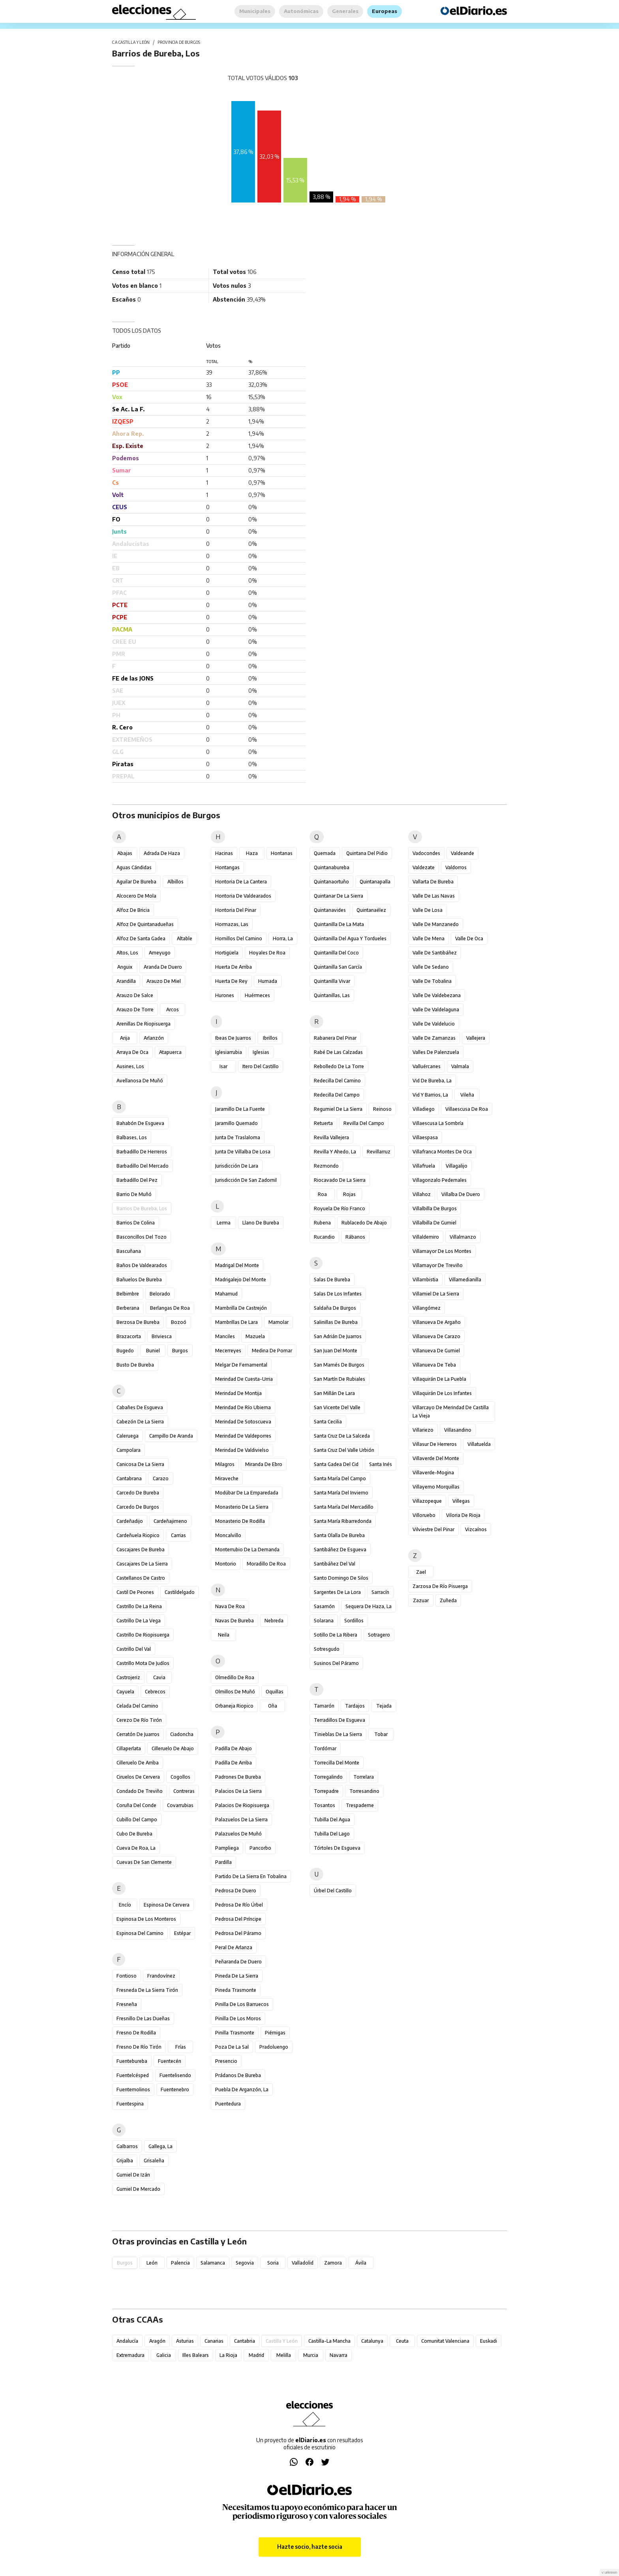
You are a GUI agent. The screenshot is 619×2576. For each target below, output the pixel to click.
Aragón (157, 2341)
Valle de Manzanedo (436, 924)
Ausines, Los (130, 1066)
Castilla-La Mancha (329, 2341)
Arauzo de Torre (135, 1009)
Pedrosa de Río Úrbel (239, 1905)
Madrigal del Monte (237, 1265)
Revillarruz (378, 1152)
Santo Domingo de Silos (341, 1578)
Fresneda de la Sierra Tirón (147, 1990)
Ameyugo (160, 953)
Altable (184, 938)
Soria (273, 2263)
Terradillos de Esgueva (339, 1720)
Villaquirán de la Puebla (439, 1379)
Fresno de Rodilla (136, 2033)
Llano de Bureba (260, 1223)
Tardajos (355, 1706)
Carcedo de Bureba (137, 1493)
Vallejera (475, 1038)
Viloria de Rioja (463, 1515)
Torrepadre (326, 1791)
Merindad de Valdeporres (243, 1436)
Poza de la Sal (232, 2047)
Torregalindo (328, 1777)
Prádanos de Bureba (238, 2075)
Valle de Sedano (431, 967)
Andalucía (127, 2341)
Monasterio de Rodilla (240, 1521)
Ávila (360, 2263)
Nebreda (273, 1621)
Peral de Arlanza (233, 1947)
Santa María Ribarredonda (342, 1521)
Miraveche (226, 1478)
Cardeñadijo (129, 1521)
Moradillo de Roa (266, 1564)
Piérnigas (275, 2033)
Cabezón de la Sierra (140, 1422)
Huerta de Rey (231, 981)
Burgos (180, 1351)
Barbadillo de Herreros (141, 1152)
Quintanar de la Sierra (338, 896)
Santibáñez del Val (334, 1564)
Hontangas (227, 867)
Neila (223, 1635)
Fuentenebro (175, 2089)
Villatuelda (479, 1444)
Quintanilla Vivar (332, 981)
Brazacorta (128, 1336)
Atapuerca (170, 1052)
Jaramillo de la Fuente (240, 1109)
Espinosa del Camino (139, 1933)
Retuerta (323, 1123)
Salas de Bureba (332, 1279)
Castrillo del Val (133, 1649)
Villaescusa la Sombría (438, 1123)
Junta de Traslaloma (237, 1137)
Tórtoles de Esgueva (337, 1848)
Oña (272, 1706)
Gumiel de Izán (133, 2175)
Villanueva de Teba (434, 1365)
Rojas (349, 1194)
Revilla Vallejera (331, 1137)
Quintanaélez (371, 910)
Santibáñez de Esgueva (340, 1549)
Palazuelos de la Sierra (241, 1819)
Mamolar (278, 1322)
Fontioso (126, 1976)
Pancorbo (260, 1848)
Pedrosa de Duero (235, 1891)
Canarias (213, 2341)
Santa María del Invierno (341, 1493)
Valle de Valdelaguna (436, 1009)
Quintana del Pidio (367, 853)
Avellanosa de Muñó (139, 1081)
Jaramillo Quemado (236, 1123)
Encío (125, 1905)
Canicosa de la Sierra (140, 1464)
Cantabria (244, 2341)
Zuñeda (448, 1600)
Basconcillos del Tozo (141, 1237)
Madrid (256, 2355)
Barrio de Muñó (134, 1194)
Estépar (182, 1933)
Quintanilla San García (338, 967)
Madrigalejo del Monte (240, 1279)
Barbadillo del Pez (137, 1180)
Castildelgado (180, 1592)
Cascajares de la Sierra (142, 1564)
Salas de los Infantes (338, 1294)
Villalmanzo (463, 1237)
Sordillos (354, 1621)
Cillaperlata (128, 1748)
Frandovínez (161, 1976)
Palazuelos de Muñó (238, 1834)
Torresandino (364, 1791)
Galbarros (127, 2146)
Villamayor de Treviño (438, 1265)
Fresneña (126, 2004)
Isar (223, 1066)
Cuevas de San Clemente (144, 1862)
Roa (322, 1194)
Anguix (124, 967)
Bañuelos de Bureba (139, 1279)
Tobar (381, 1734)
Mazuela (255, 1336)
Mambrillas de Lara (236, 1322)
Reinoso (382, 1109)
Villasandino (457, 1430)
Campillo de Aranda (171, 1436)
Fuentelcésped (132, 2075)
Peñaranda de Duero (238, 1962)
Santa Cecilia (328, 1422)
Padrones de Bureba (238, 1777)
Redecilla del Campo (337, 1095)
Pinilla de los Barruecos (242, 2004)
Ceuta (402, 2341)
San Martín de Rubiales (339, 1379)
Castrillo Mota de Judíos (142, 1663)
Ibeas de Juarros (233, 1038)
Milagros (224, 1464)
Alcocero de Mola (136, 896)
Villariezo (423, 1430)
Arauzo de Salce (134, 995)
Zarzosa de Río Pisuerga (440, 1586)
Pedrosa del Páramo (238, 1933)
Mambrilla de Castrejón (241, 1308)
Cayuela (125, 1692)
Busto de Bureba (135, 1365)
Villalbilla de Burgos (435, 1208)
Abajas (124, 853)
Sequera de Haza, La (368, 1606)
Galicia (163, 2355)
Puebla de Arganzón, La (241, 2089)
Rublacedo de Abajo (364, 1223)
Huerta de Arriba (233, 967)
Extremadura (130, 2355)
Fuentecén (169, 2061)
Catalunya (372, 2341)
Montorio (225, 1564)
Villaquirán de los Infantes (442, 1393)
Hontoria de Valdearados (243, 896)
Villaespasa (425, 1137)
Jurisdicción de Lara (236, 1166)
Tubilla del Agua (332, 1819)
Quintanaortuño (331, 882)
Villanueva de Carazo (436, 1336)
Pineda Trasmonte (235, 1990)
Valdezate (424, 867)
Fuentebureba (131, 2061)
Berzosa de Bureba (137, 1322)
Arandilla (126, 981)
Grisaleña (154, 2161)
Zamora (333, 2263)
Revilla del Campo (363, 1123)
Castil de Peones (135, 1592)
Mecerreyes (228, 1351)
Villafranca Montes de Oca (442, 1152)
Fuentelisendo (175, 2075)
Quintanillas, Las (332, 995)
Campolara (128, 1450)
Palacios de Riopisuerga (242, 1805)
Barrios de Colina (135, 1223)
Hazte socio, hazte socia (309, 2546)
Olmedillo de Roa (234, 1677)
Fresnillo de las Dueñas (143, 2018)
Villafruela (424, 1166)
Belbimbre (127, 1294)
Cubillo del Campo (136, 1819)
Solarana (324, 1621)
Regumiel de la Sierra (338, 1109)
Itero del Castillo (260, 1066)
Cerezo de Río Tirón (139, 1720)
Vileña (467, 1095)
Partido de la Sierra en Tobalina (251, 1876)
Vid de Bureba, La (432, 1081)
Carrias (178, 1535)
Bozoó (178, 1322)
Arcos (172, 1009)
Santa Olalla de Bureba (339, 1535)
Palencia (180, 2263)
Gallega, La (160, 2146)
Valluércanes (427, 1066)
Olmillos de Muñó (235, 1692)
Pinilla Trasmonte (234, 2033)
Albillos (175, 882)
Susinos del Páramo (336, 1663)
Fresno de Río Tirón (138, 2047)
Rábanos (355, 1237)
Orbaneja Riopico (234, 1706)
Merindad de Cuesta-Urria (244, 1379)
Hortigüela (226, 953)
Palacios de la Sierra (238, 1791)
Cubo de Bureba (134, 1834)
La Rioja (228, 2355)
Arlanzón (154, 1038)
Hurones (224, 995)
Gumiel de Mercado (138, 2189)
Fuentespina (130, 2104)
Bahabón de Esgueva (140, 1123)
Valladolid (302, 2263)
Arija (125, 1038)
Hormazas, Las (231, 924)
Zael (421, 1572)
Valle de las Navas (434, 896)
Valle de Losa (428, 910)
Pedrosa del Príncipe (238, 1919)
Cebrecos (155, 1692)
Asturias (185, 2341)
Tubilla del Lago (332, 1834)
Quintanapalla (375, 882)
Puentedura (228, 2104)
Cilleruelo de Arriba (137, 1763)
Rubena (322, 1223)
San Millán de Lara (334, 1393)
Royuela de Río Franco (339, 1208)
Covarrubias (180, 1805)
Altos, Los (127, 953)
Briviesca (162, 1336)
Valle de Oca (469, 938)
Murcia (310, 2355)
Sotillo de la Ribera (335, 1635)
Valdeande (462, 853)
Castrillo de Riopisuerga (142, 1635)
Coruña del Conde (136, 1805)
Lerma (224, 1223)
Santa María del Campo (340, 1478)
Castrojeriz (128, 1677)
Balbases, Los (131, 1137)
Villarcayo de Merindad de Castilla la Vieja (451, 1411)
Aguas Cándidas (134, 867)
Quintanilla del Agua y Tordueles (350, 938)
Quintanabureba (331, 867)
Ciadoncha (181, 1734)
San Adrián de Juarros (338, 1336)
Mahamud (226, 1294)
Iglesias (261, 1052)
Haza (252, 853)
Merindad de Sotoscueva (243, 1422)
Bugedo (125, 1351)
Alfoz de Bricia (133, 910)
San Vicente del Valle (337, 1407)
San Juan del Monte (335, 1351)
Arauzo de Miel (163, 981)
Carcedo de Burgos (137, 1507)
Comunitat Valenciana (445, 2341)
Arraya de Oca (132, 1052)
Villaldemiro (426, 1237)
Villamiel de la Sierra (436, 1294)
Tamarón (324, 1706)
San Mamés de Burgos (339, 1365)
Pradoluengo (273, 2047)
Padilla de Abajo (233, 1748)
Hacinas (224, 853)
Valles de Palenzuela (436, 1052)
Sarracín (380, 1592)
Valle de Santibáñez (435, 953)
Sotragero (379, 1635)
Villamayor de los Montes (442, 1251)
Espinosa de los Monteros (146, 1919)
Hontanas (282, 853)
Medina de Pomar (272, 1351)
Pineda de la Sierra (236, 1976)
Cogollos (180, 1777)
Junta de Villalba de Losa (242, 1152)
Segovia (245, 2263)
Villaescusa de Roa (466, 1109)
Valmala (460, 1066)
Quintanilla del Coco (336, 953)
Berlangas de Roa (170, 1308)
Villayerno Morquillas (436, 1487)
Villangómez (427, 1308)
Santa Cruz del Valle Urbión (344, 1450)
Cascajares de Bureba (140, 1549)
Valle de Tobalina (432, 981)
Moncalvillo (228, 1535)
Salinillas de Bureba (336, 1322)
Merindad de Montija (238, 1393)
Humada (267, 981)
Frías (180, 2047)
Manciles (225, 1336)
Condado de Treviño (139, 1791)
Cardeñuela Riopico (137, 1535)
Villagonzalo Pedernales (440, 1180)
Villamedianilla (465, 1279)
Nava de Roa (230, 1606)
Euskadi (488, 2341)
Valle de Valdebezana (437, 995)
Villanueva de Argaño (437, 1322)
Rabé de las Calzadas (338, 1052)
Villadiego (424, 1109)
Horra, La (283, 938)
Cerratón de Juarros (137, 1734)
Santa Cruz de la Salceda (342, 1436)
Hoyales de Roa (267, 953)
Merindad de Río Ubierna (243, 1407)
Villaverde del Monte (436, 1458)
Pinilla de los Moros (238, 2018)
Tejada (384, 1706)
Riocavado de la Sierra (340, 1180)
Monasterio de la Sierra (241, 1507)
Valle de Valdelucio (434, 1024)
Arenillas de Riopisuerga (143, 1024)
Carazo (161, 1478)
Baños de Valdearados (141, 1265)
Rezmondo (326, 1166)
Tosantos (324, 1805)
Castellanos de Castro (140, 1578)
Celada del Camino (137, 1706)
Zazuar (421, 1600)
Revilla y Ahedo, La (335, 1152)
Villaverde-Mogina (433, 1472)
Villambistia (425, 1279)
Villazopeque (427, 1501)
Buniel (153, 1351)
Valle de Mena (429, 938)
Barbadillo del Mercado (142, 1166)
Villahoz (422, 1194)
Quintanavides (330, 910)
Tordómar (325, 1748)
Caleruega (127, 1436)
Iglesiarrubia (228, 1052)
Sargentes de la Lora (337, 1592)
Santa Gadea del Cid (336, 1464)
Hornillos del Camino (238, 938)
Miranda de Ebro (263, 1464)
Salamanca (213, 2263)
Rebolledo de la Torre (339, 1066)
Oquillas (274, 1692)
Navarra (338, 2355)
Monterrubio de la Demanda (247, 1549)
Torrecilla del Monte (336, 1763)
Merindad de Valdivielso (242, 1450)
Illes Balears (195, 2355)
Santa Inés (380, 1464)
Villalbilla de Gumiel (434, 1223)
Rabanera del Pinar (335, 1038)
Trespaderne (360, 1805)
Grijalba (124, 2161)
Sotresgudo (327, 1649)
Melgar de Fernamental (241, 1365)
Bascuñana (128, 1251)
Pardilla (223, 1862)
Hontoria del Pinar (235, 910)
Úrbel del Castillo (333, 1891)
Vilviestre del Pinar (433, 1529)
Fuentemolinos (133, 2089)
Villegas (461, 1501)
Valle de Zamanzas (434, 1038)
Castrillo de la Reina (139, 1606)
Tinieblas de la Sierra (338, 1734)
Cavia (159, 1677)
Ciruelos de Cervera (138, 1777)
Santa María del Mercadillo (343, 1507)
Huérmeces (257, 995)
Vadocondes (426, 853)
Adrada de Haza (162, 853)
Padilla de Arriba (233, 1763)
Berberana (127, 1308)
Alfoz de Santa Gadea (140, 938)
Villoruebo (424, 1515)
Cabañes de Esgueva (139, 1407)
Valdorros (456, 867)
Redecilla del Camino (337, 1081)
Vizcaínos (476, 1529)
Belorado (160, 1294)
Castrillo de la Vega (138, 1621)
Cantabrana (129, 1478)
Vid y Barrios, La (430, 1095)
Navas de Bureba (234, 1621)
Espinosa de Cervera (166, 1905)
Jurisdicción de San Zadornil (246, 1180)
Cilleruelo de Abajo (173, 1748)
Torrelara (363, 1777)
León (152, 2263)
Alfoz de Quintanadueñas (145, 924)
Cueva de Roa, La (136, 1848)
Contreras (184, 1791)
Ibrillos (270, 1038)
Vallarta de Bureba (433, 882)
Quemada (325, 853)
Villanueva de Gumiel (436, 1351)
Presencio (226, 2061)
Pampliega (227, 1848)
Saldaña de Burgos (335, 1308)
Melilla (283, 2355)
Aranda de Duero (163, 967)
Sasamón (324, 1606)
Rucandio (324, 1237)
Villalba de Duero (460, 1194)
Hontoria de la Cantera (241, 882)
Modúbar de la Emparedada (246, 1493)
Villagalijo (456, 1166)
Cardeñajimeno (170, 1521)
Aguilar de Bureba (136, 882)
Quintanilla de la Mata (339, 924)
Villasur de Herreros (435, 1444)
